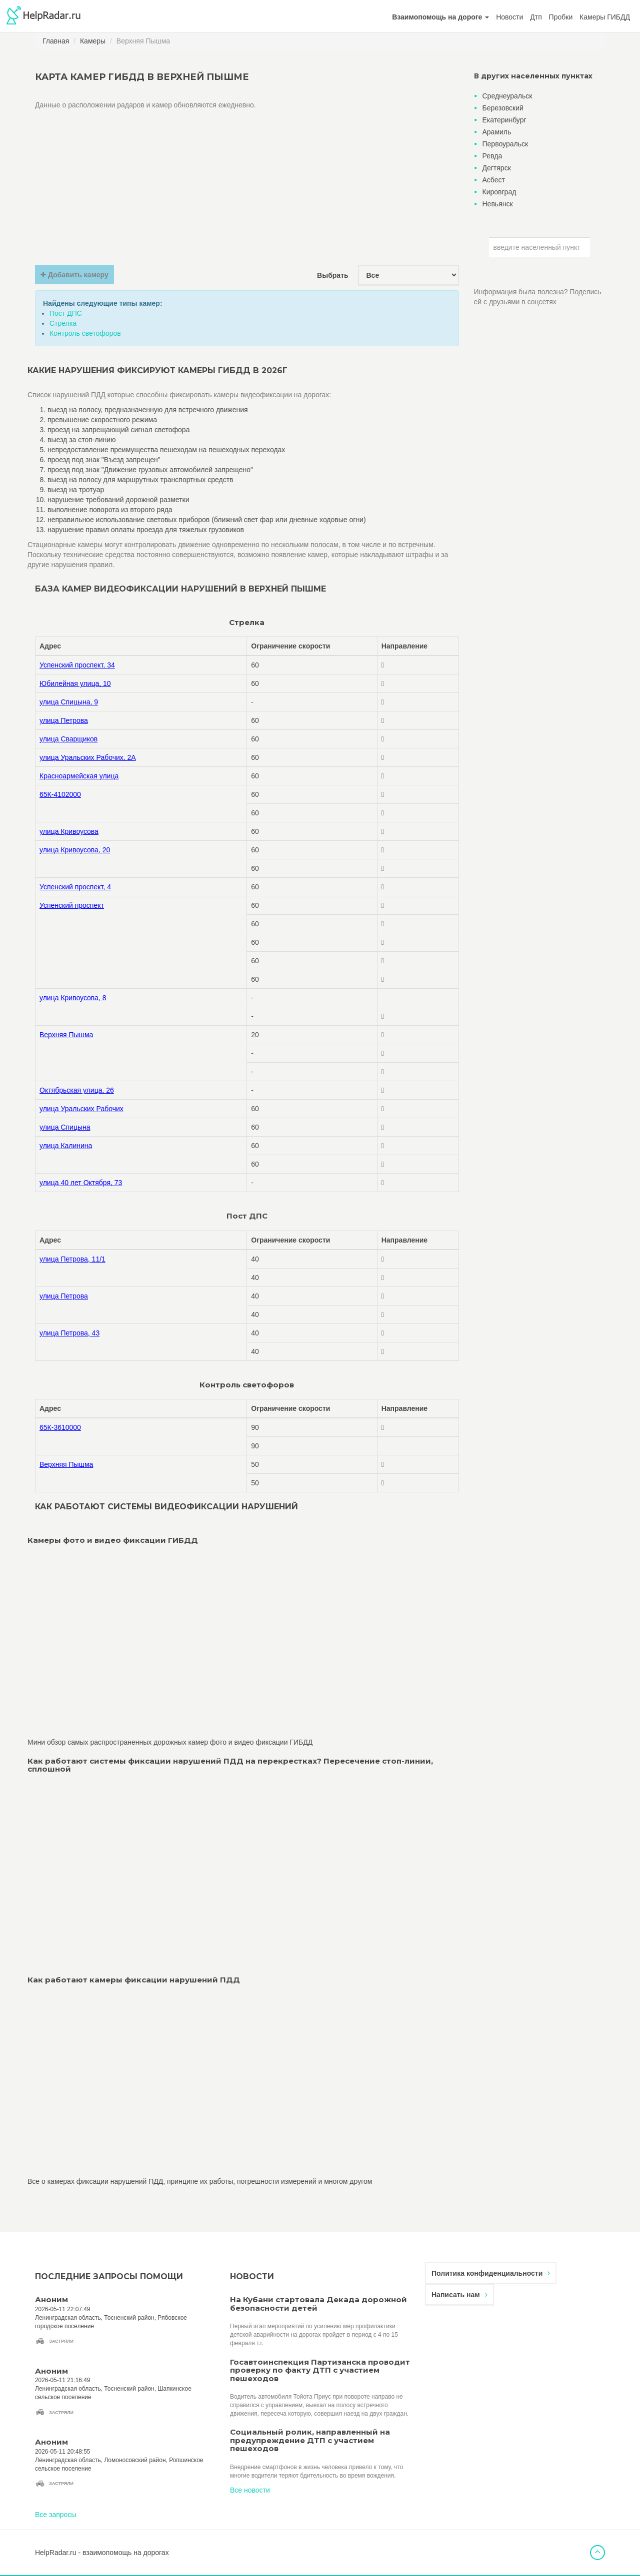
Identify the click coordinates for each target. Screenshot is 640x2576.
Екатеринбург (504, 120)
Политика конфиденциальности (491, 2273)
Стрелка (63, 323)
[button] (440, 17)
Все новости (250, 2490)
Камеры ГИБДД (605, 17)
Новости (509, 17)
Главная (55, 41)
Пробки (561, 17)
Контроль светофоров (85, 333)
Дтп (536, 17)
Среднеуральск (507, 96)
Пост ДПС (66, 313)
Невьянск (497, 204)
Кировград (499, 192)
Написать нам (460, 2295)
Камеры (93, 41)
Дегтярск (496, 168)
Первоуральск (505, 144)
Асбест (493, 180)
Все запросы (55, 2515)
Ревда (492, 156)
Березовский (503, 108)
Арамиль (497, 132)
